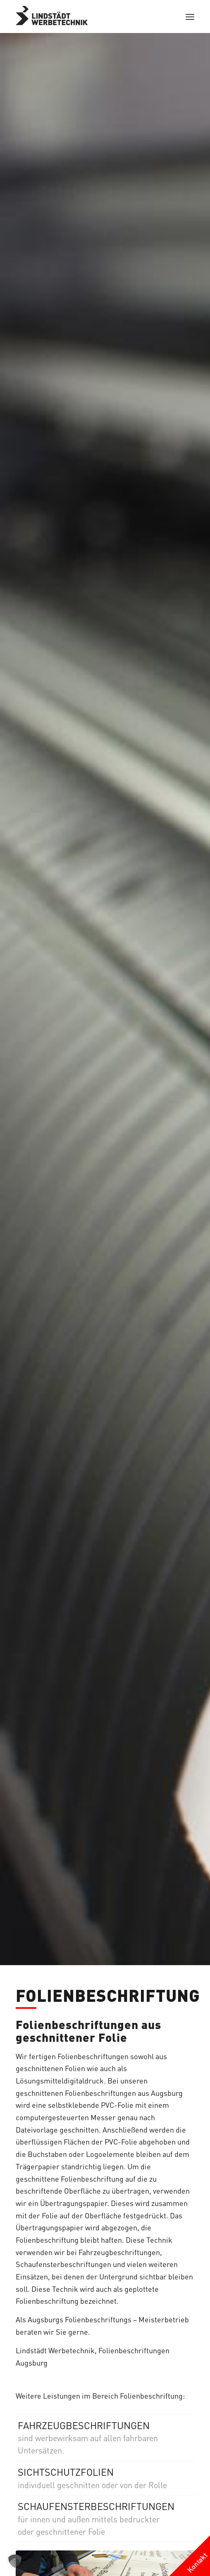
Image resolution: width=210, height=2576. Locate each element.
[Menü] (190, 16)
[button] (15, 2561)
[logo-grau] (87, 16)
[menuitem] (190, 16)
